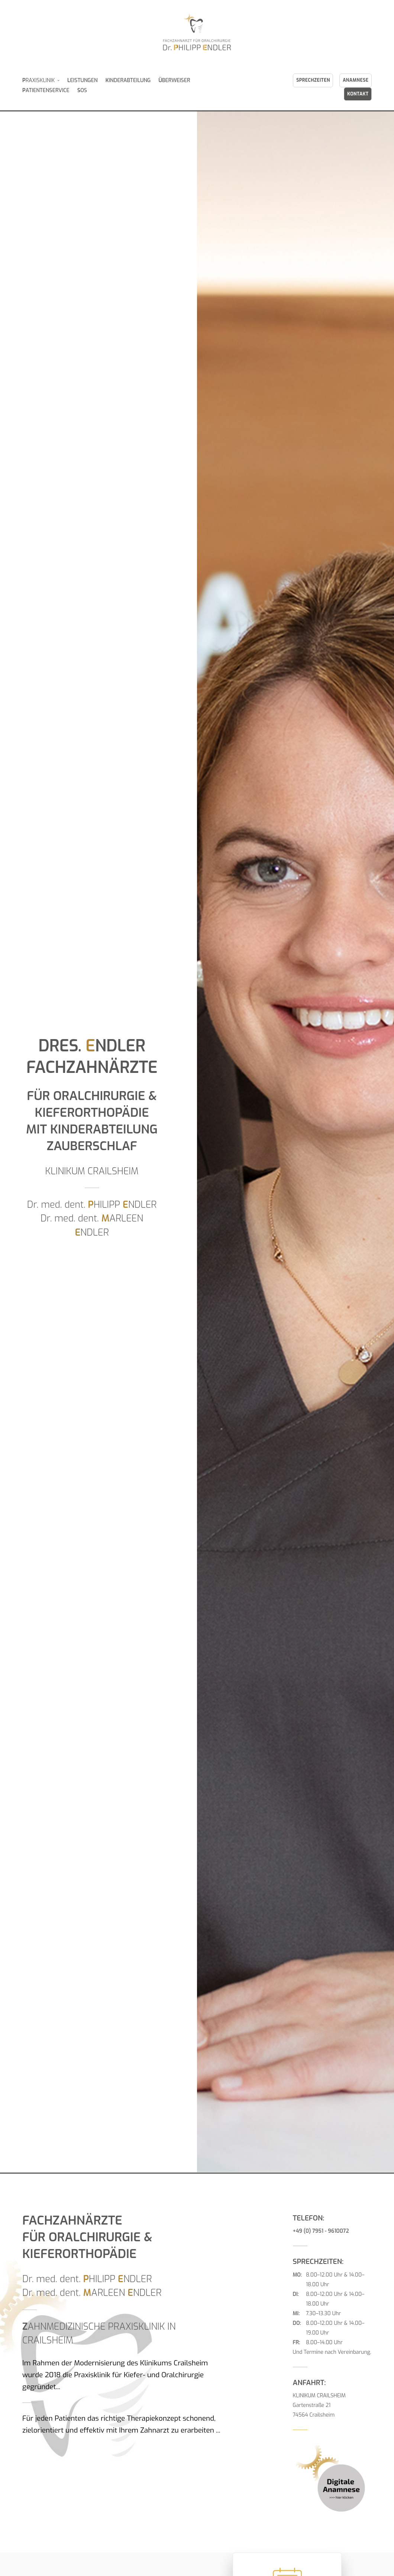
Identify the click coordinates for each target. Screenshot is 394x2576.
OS (82, 90)
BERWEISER (174, 80)
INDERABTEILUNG (128, 80)
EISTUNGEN (82, 80)
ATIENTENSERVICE (46, 90)
